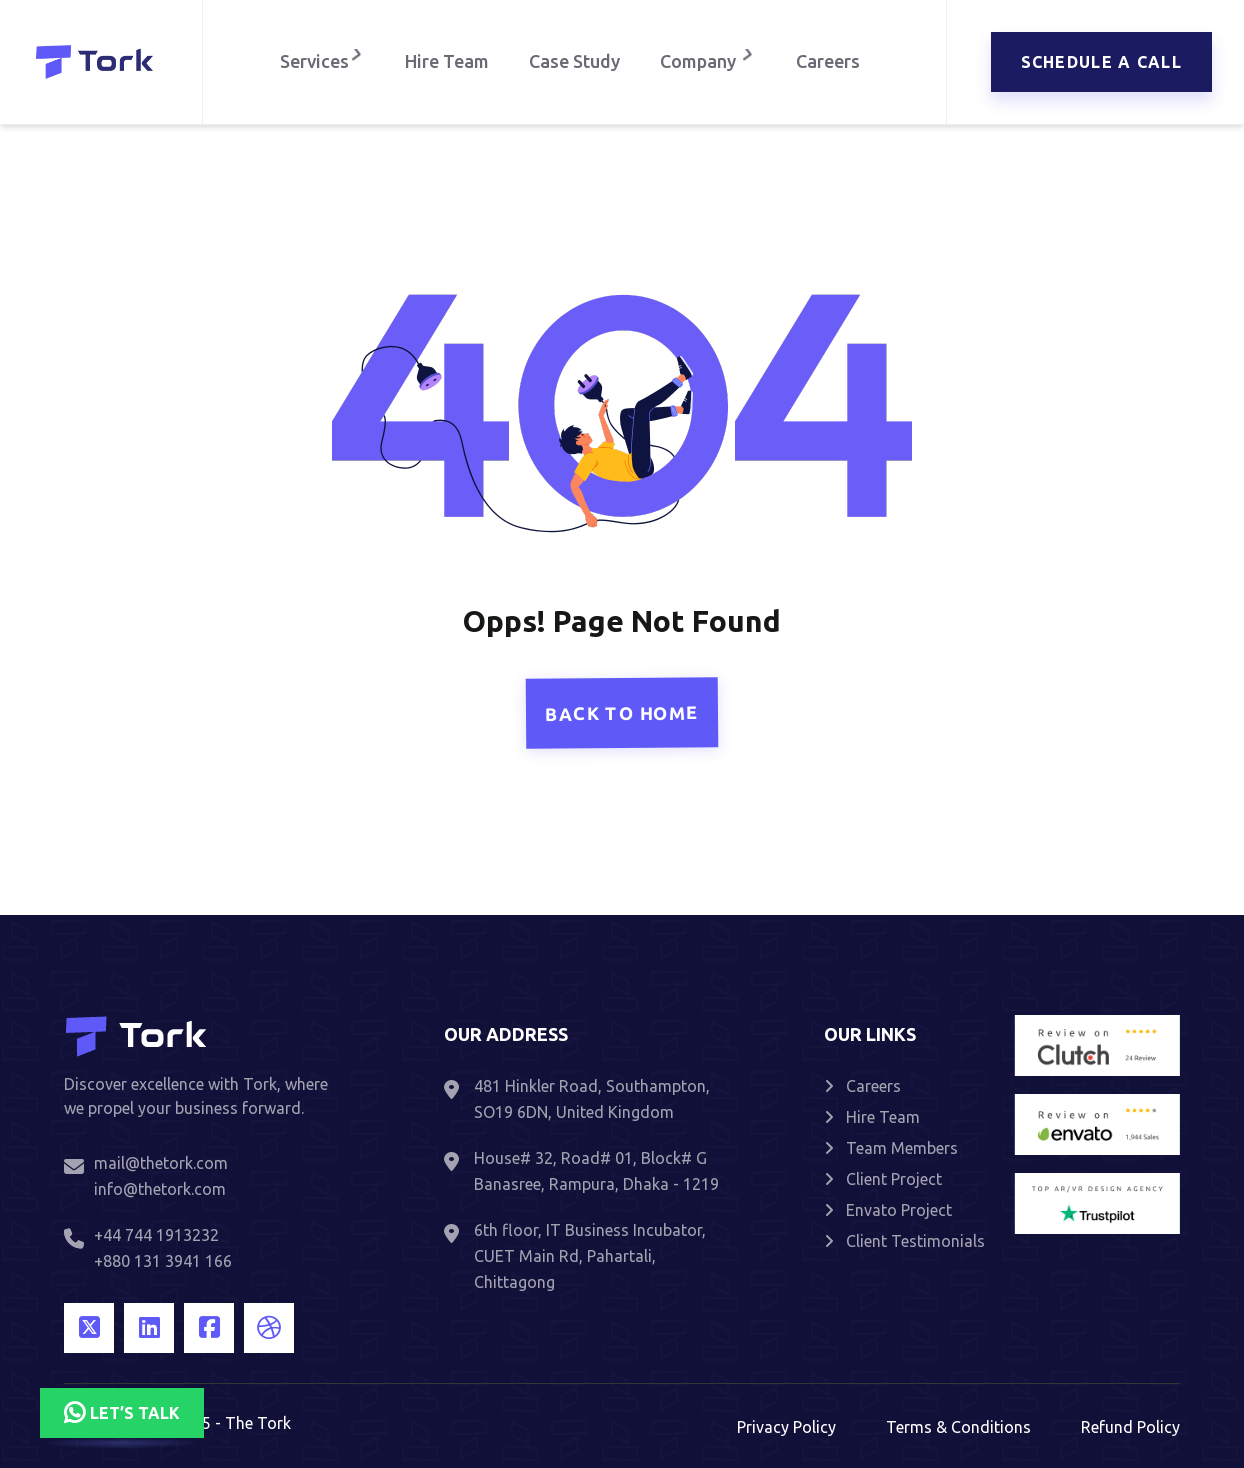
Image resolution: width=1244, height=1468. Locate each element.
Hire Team (447, 61)
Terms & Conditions (958, 1427)
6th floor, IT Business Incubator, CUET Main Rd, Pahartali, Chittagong (590, 1256)
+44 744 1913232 (156, 1235)
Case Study (574, 61)
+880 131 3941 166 (163, 1261)
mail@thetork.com (161, 1163)
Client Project (883, 1179)
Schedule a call (1101, 62)
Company (710, 61)
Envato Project (888, 1210)
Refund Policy (1130, 1427)
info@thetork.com (160, 1189)
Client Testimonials (904, 1241)
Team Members (891, 1148)
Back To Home (621, 712)
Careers (833, 61)
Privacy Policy (786, 1427)
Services (320, 61)
